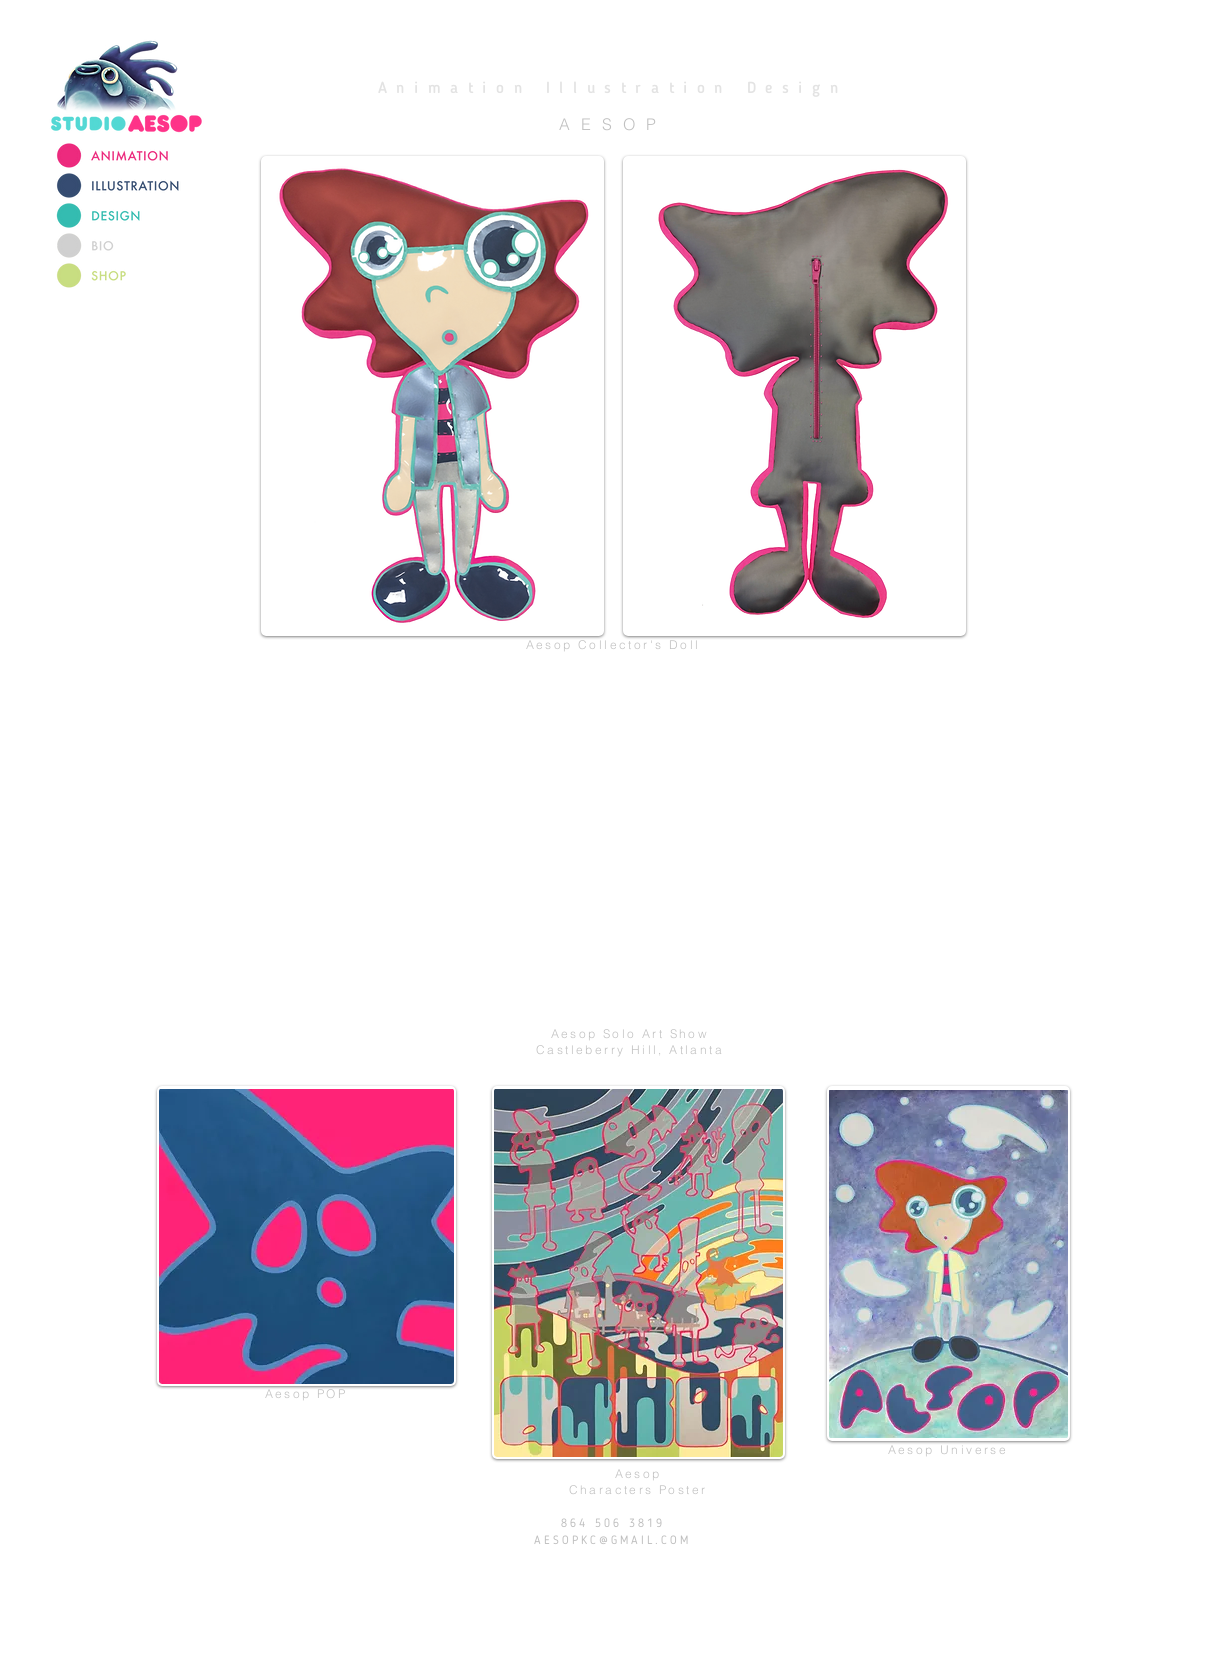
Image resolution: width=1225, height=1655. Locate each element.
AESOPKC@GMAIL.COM (612, 1541)
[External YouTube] (630, 848)
